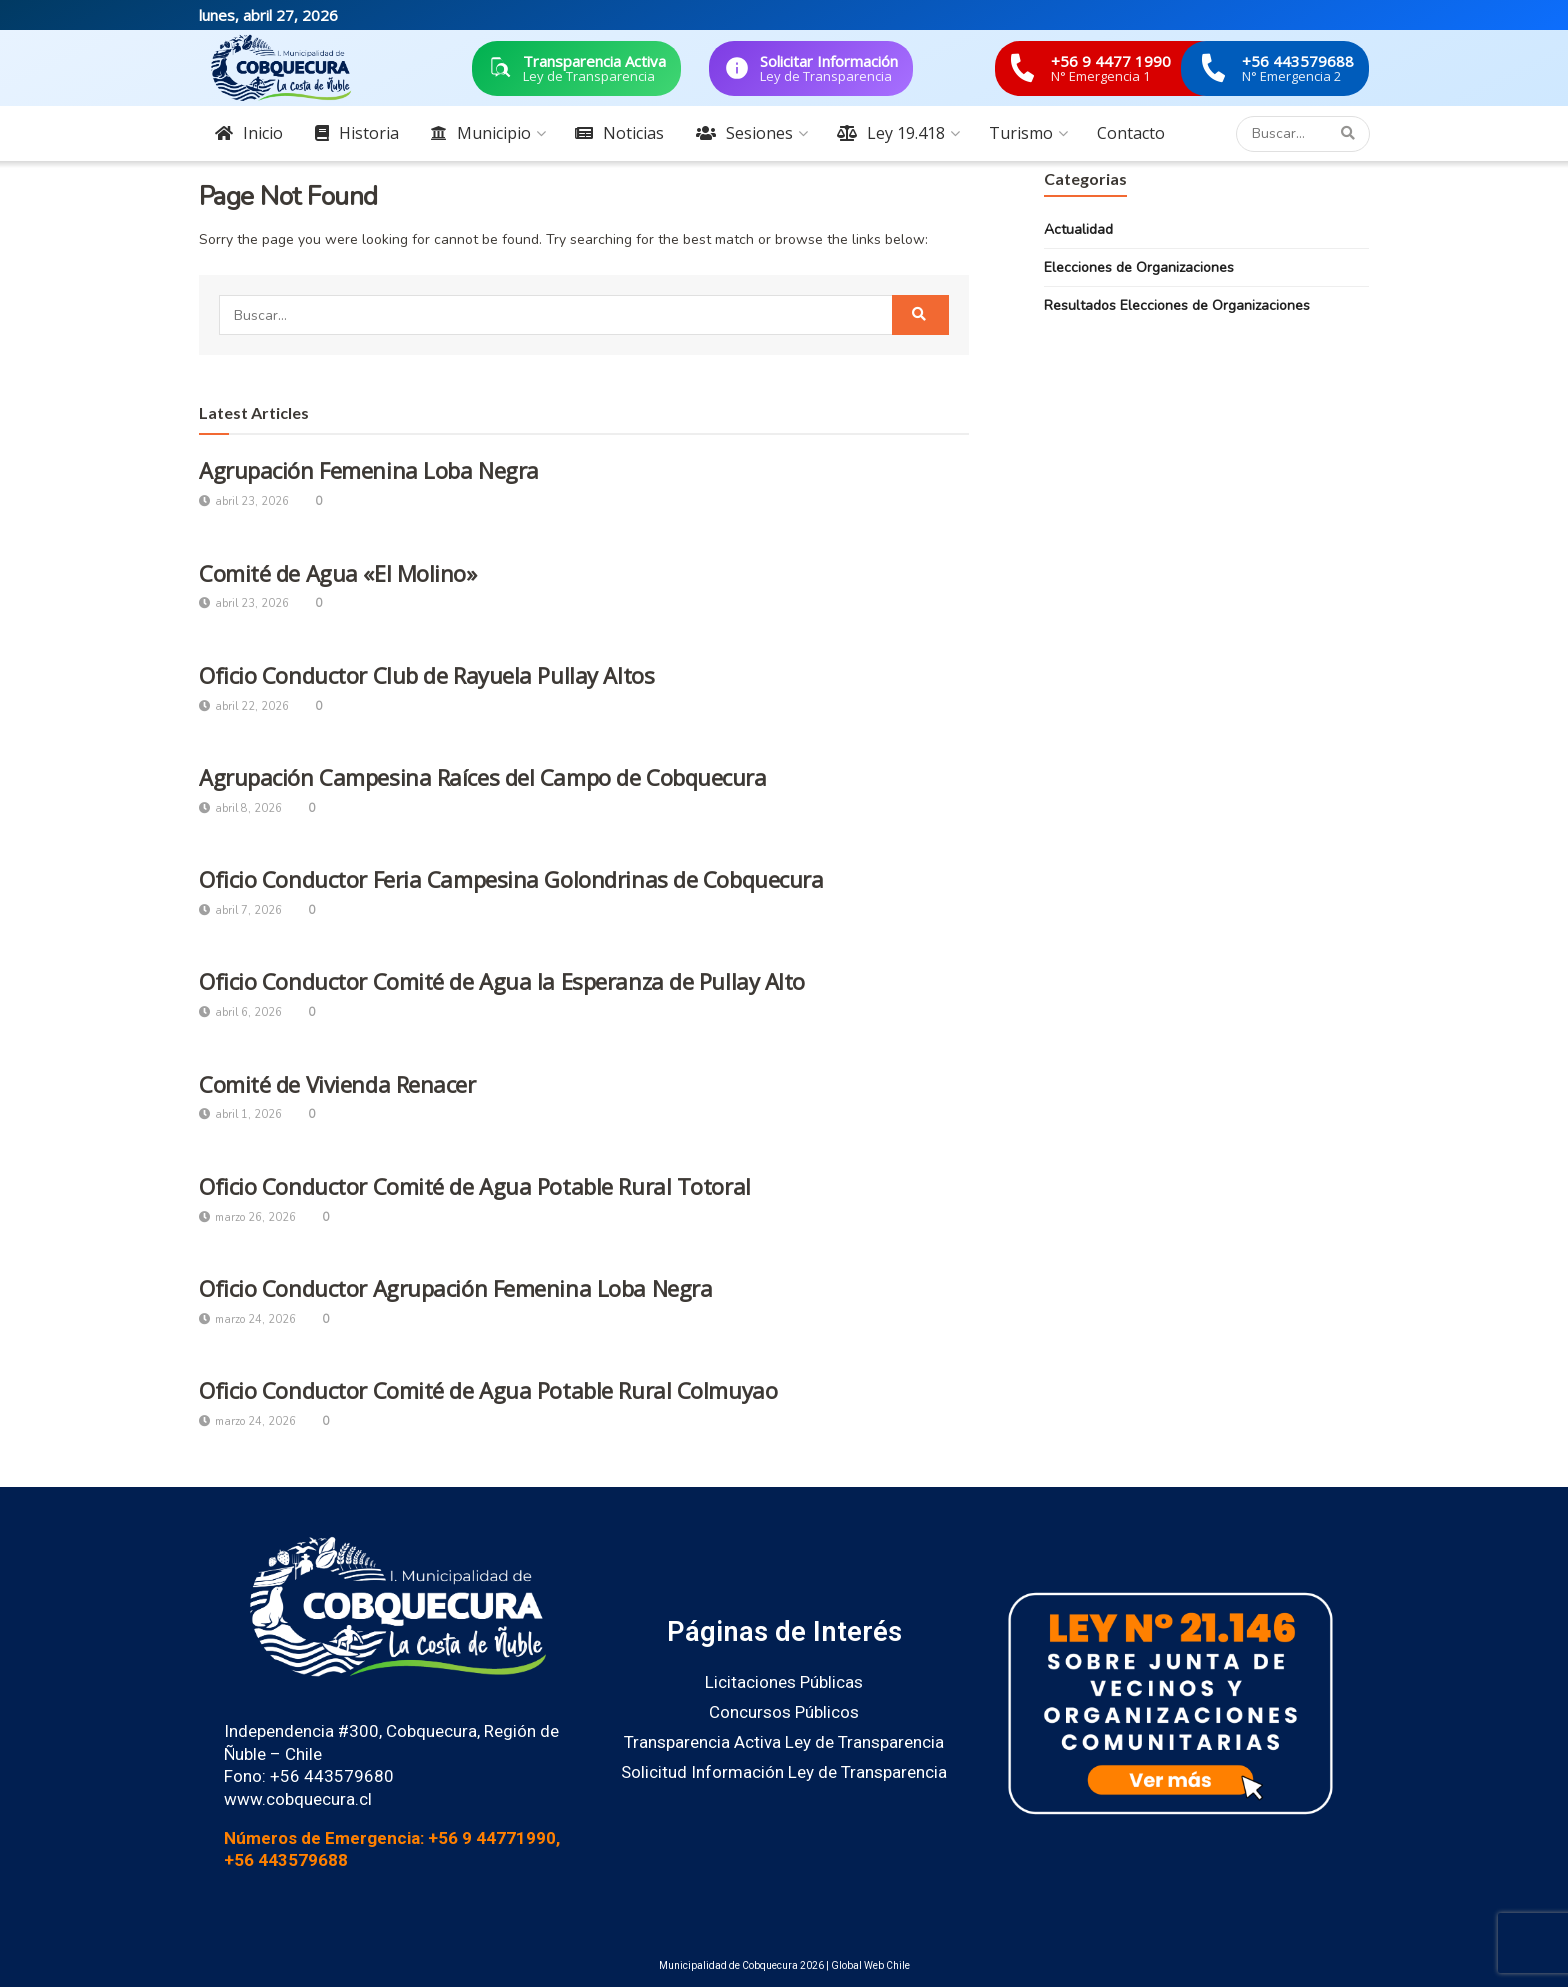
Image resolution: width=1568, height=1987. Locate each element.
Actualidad (1078, 229)
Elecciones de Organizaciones (1139, 267)
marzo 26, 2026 (247, 1217)
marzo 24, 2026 (247, 1319)
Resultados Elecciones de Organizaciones (1177, 305)
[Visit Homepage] (281, 68)
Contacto (1131, 133)
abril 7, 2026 (240, 910)
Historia (357, 133)
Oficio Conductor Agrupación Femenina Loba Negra (455, 1288)
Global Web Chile (870, 1965)
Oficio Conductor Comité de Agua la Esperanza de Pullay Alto (502, 981)
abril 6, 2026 (240, 1012)
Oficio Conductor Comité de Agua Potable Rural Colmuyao (488, 1390)
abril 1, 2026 (240, 1114)
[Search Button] (1350, 134)
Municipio (481, 133)
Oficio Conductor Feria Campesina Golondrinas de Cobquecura (511, 879)
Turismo (1021, 133)
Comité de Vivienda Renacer (337, 1084)
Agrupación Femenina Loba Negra (369, 470)
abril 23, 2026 (244, 501)
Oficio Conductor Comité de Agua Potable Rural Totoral (475, 1186)
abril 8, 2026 (240, 808)
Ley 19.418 (891, 133)
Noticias (619, 133)
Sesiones (744, 133)
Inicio (249, 133)
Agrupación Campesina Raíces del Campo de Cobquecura (483, 777)
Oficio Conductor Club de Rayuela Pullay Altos (426, 675)
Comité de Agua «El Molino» (338, 573)
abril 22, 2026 (244, 706)
